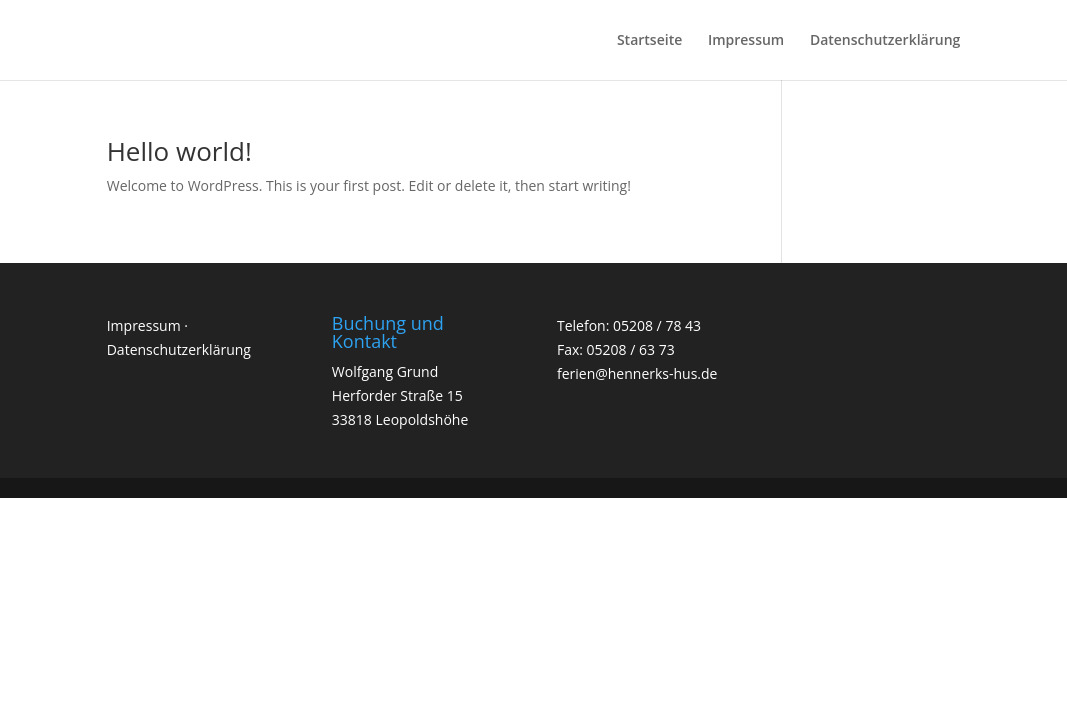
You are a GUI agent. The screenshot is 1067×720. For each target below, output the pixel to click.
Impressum (746, 41)
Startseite (649, 41)
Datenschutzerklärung (885, 41)
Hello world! (179, 151)
